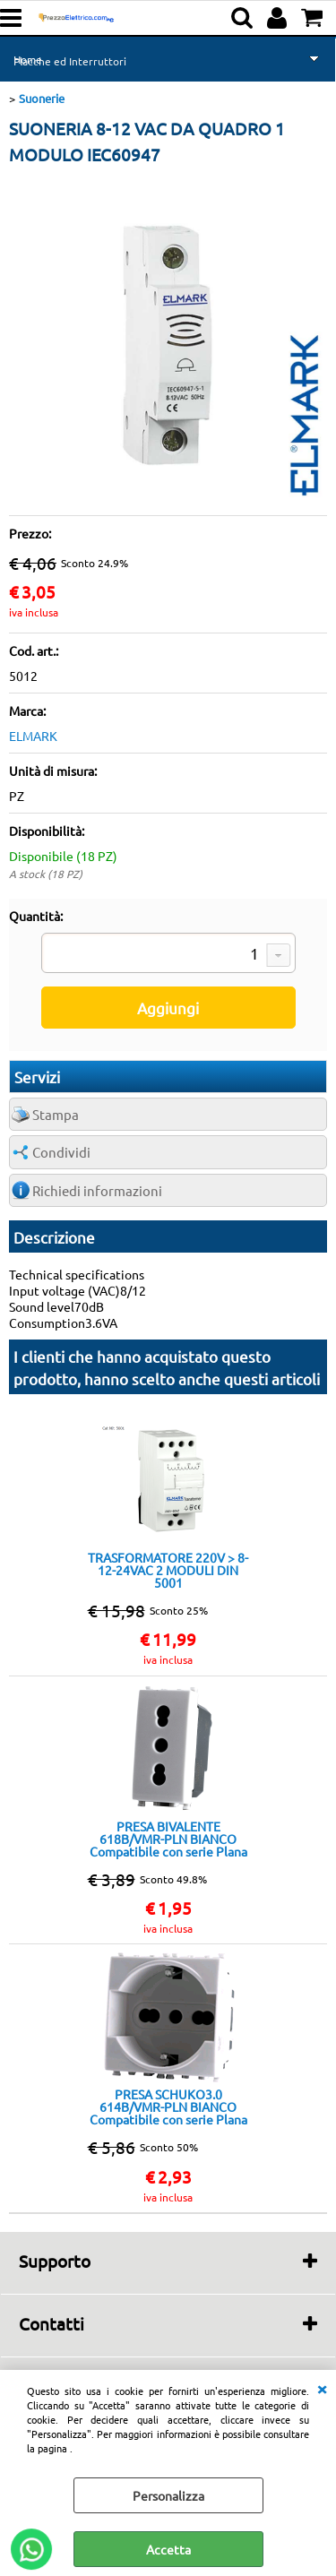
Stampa (55, 1114)
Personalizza (168, 2495)
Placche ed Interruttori (69, 61)
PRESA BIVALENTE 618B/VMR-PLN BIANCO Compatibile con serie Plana (168, 1838)
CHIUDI (321, 2388)
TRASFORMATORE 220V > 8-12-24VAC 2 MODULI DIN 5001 (168, 1570)
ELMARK (33, 736)
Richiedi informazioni (97, 1190)
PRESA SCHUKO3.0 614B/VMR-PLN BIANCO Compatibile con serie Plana (168, 2106)
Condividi (61, 1151)
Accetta (168, 2549)
